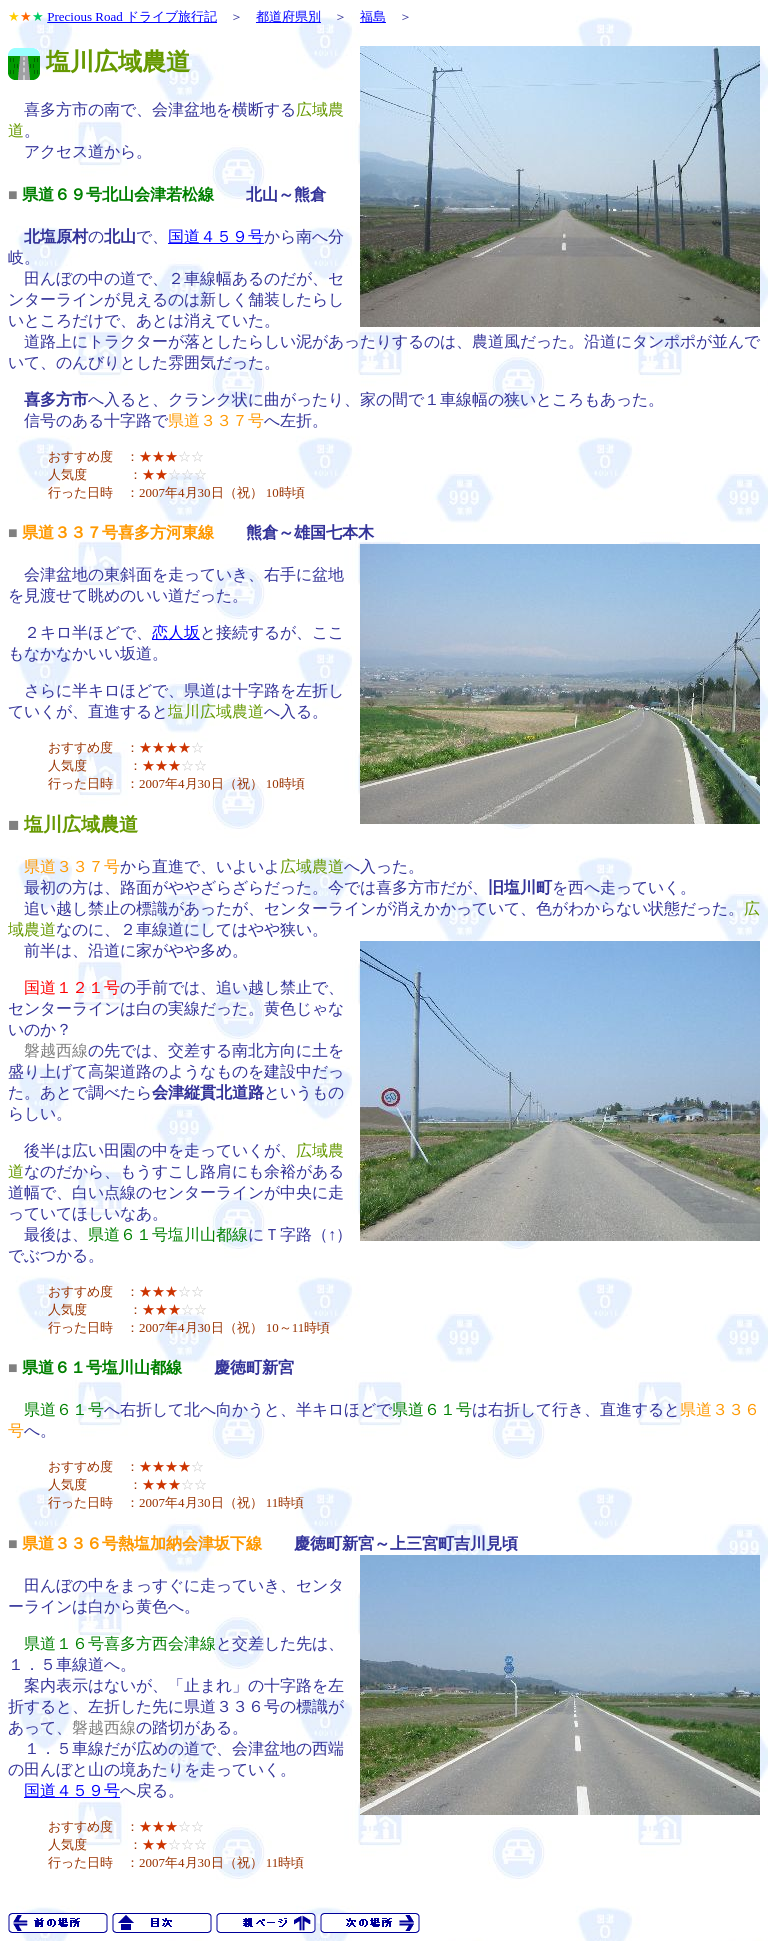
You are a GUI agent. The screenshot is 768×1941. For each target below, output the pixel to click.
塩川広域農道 (81, 824)
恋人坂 (176, 632)
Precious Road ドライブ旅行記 (132, 16)
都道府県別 (288, 16)
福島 (373, 16)
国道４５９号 (216, 236)
